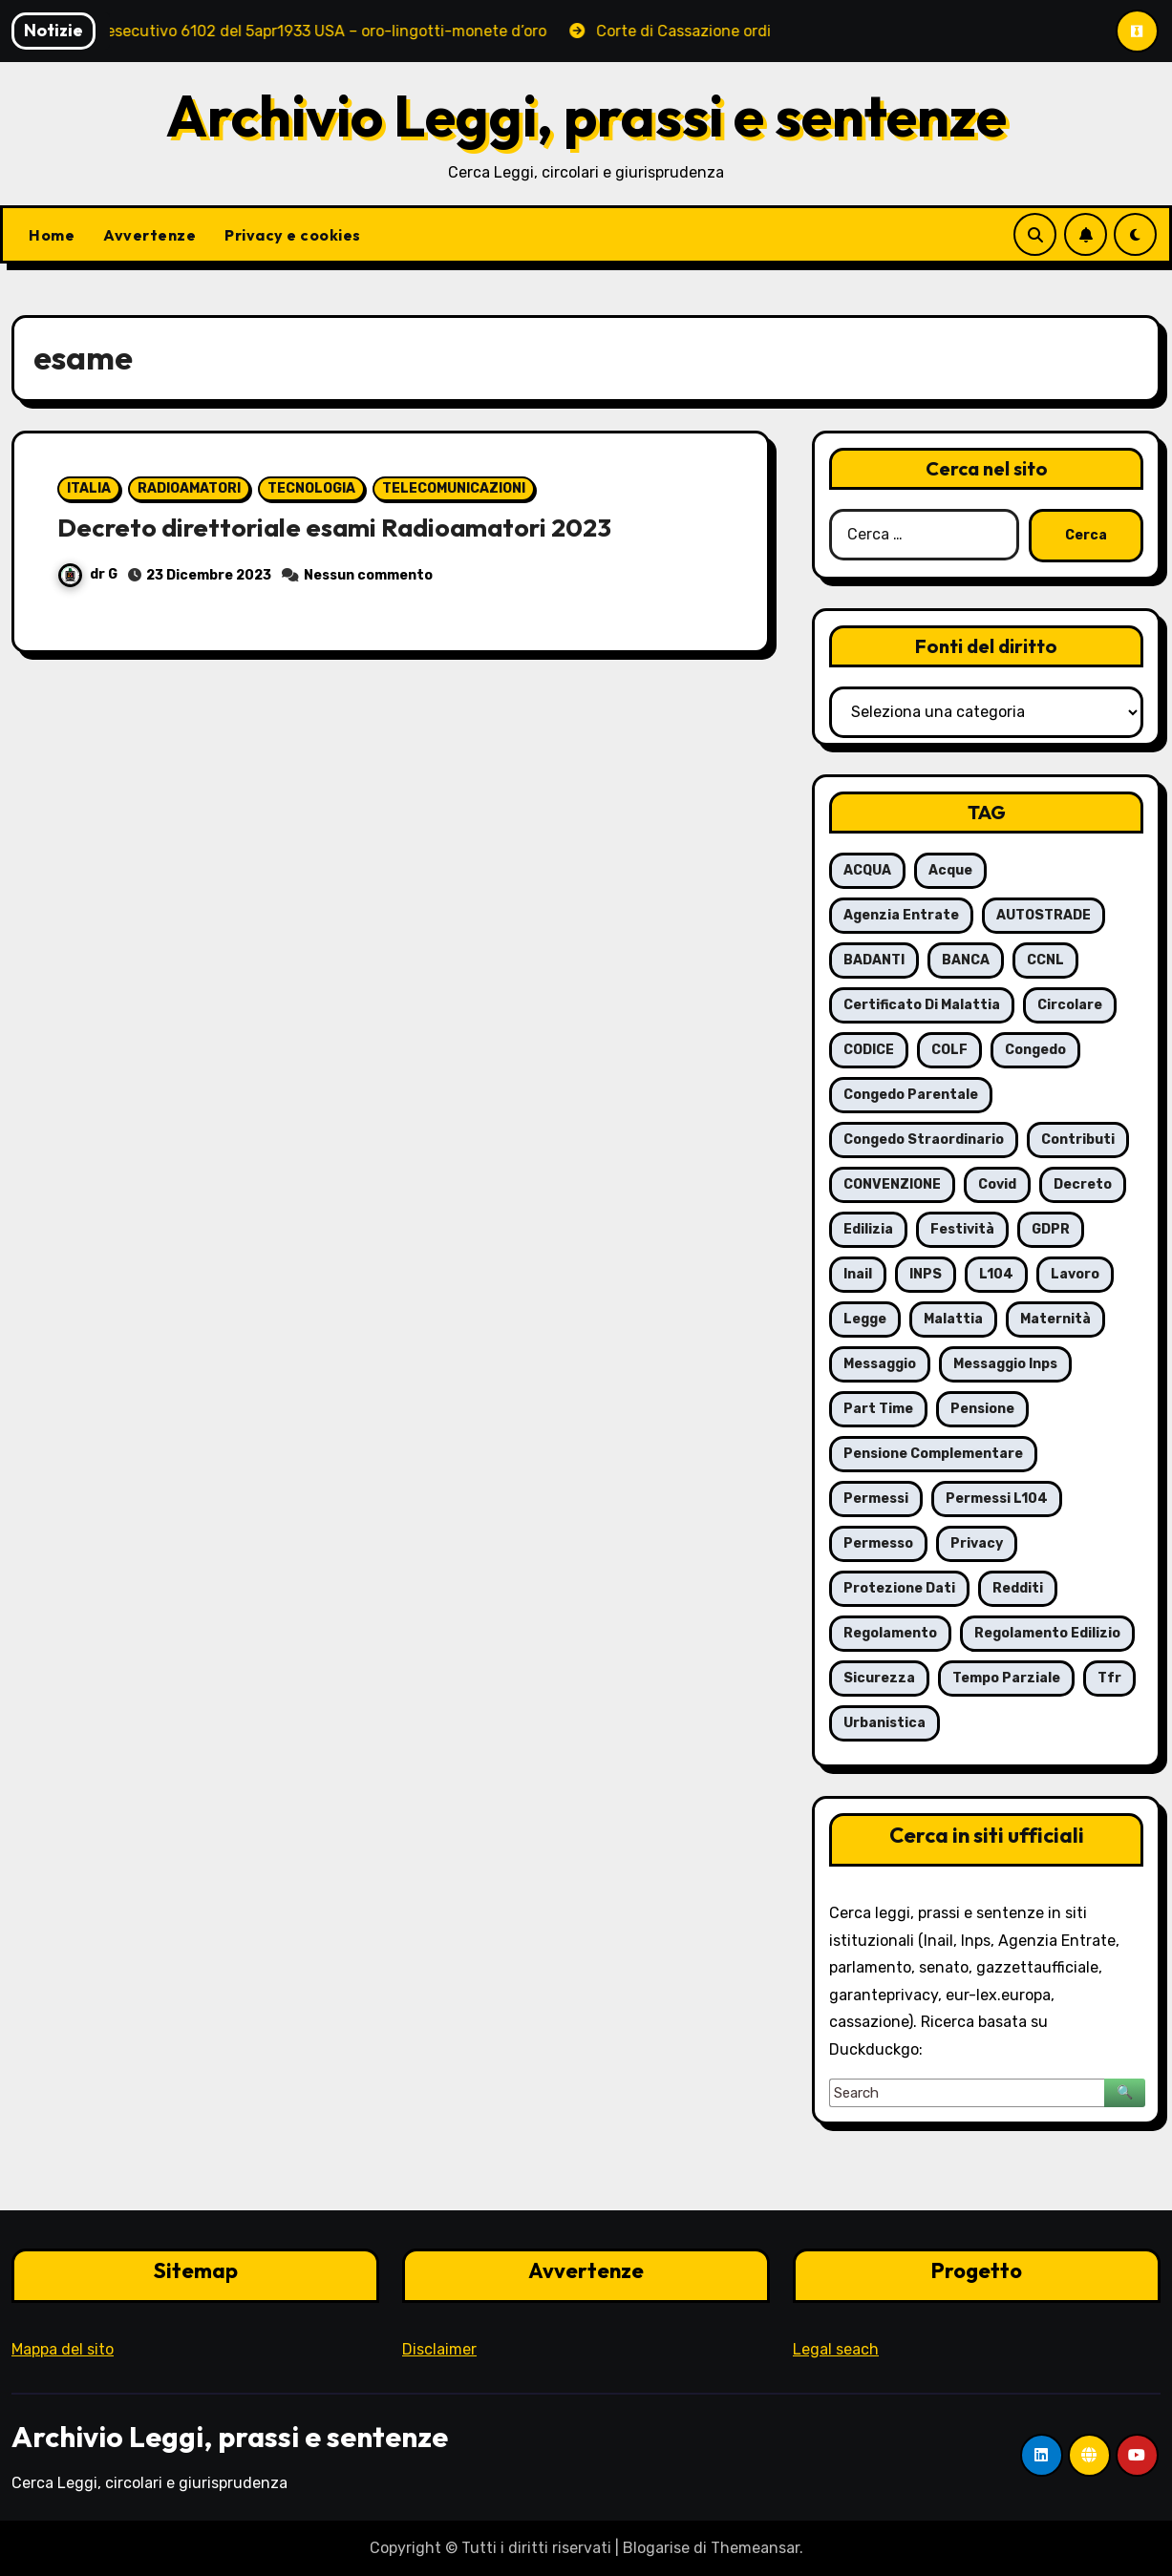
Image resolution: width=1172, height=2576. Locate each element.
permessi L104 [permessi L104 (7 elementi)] (997, 1498)
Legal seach (836, 2349)
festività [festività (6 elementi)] (962, 1229)
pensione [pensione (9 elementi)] (982, 1409)
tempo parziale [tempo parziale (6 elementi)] (1006, 1678)
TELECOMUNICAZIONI (453, 488)
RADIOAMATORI (189, 488)
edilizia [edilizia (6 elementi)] (868, 1229)
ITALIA (89, 488)
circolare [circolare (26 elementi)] (1069, 1005)
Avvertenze (149, 234)
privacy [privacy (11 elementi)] (976, 1543)
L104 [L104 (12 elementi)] (996, 1274)
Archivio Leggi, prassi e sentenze (586, 115)
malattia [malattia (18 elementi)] (953, 1319)
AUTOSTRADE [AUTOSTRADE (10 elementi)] (1043, 915)
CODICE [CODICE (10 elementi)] (868, 1050)
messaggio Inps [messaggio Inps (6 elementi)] (1005, 1364)
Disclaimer (439, 2349)
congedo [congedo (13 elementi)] (1035, 1050)
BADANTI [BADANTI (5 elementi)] (874, 960)
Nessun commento (368, 575)
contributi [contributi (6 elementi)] (1078, 1139)
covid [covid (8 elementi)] (997, 1184)
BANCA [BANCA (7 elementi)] (966, 960)
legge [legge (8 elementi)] (864, 1319)
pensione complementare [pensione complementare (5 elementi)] (933, 1454)
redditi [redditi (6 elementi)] (1017, 1588)
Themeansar (755, 2548)
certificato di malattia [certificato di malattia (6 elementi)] (921, 1005)
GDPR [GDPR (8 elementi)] (1051, 1229)
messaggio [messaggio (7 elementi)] (879, 1364)
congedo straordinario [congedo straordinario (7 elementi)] (923, 1139)
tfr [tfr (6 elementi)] (1109, 1678)
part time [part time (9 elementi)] (878, 1409)
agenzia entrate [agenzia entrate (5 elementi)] (901, 915)
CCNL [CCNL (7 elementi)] (1045, 960)
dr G (87, 574)
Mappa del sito (62, 2349)
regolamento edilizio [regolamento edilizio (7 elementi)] (1047, 1633)
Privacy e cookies (292, 234)
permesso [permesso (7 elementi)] (878, 1543)
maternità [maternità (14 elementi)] (1055, 1319)
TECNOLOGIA (311, 488)
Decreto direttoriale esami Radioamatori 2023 (340, 527)
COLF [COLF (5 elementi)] (949, 1050)
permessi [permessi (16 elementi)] (875, 1498)
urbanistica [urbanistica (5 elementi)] (884, 1723)
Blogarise (656, 2548)
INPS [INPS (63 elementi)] (925, 1274)
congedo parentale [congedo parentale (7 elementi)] (910, 1095)
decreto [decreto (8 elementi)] (1083, 1184)
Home (52, 234)
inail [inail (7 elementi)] (857, 1274)
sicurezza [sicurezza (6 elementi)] (879, 1678)
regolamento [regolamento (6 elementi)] (890, 1633)
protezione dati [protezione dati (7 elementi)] (899, 1588)
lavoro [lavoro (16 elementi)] (1075, 1274)
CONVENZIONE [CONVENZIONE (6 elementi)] (892, 1184)
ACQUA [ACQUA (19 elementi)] (867, 870)
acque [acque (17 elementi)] (950, 870)
